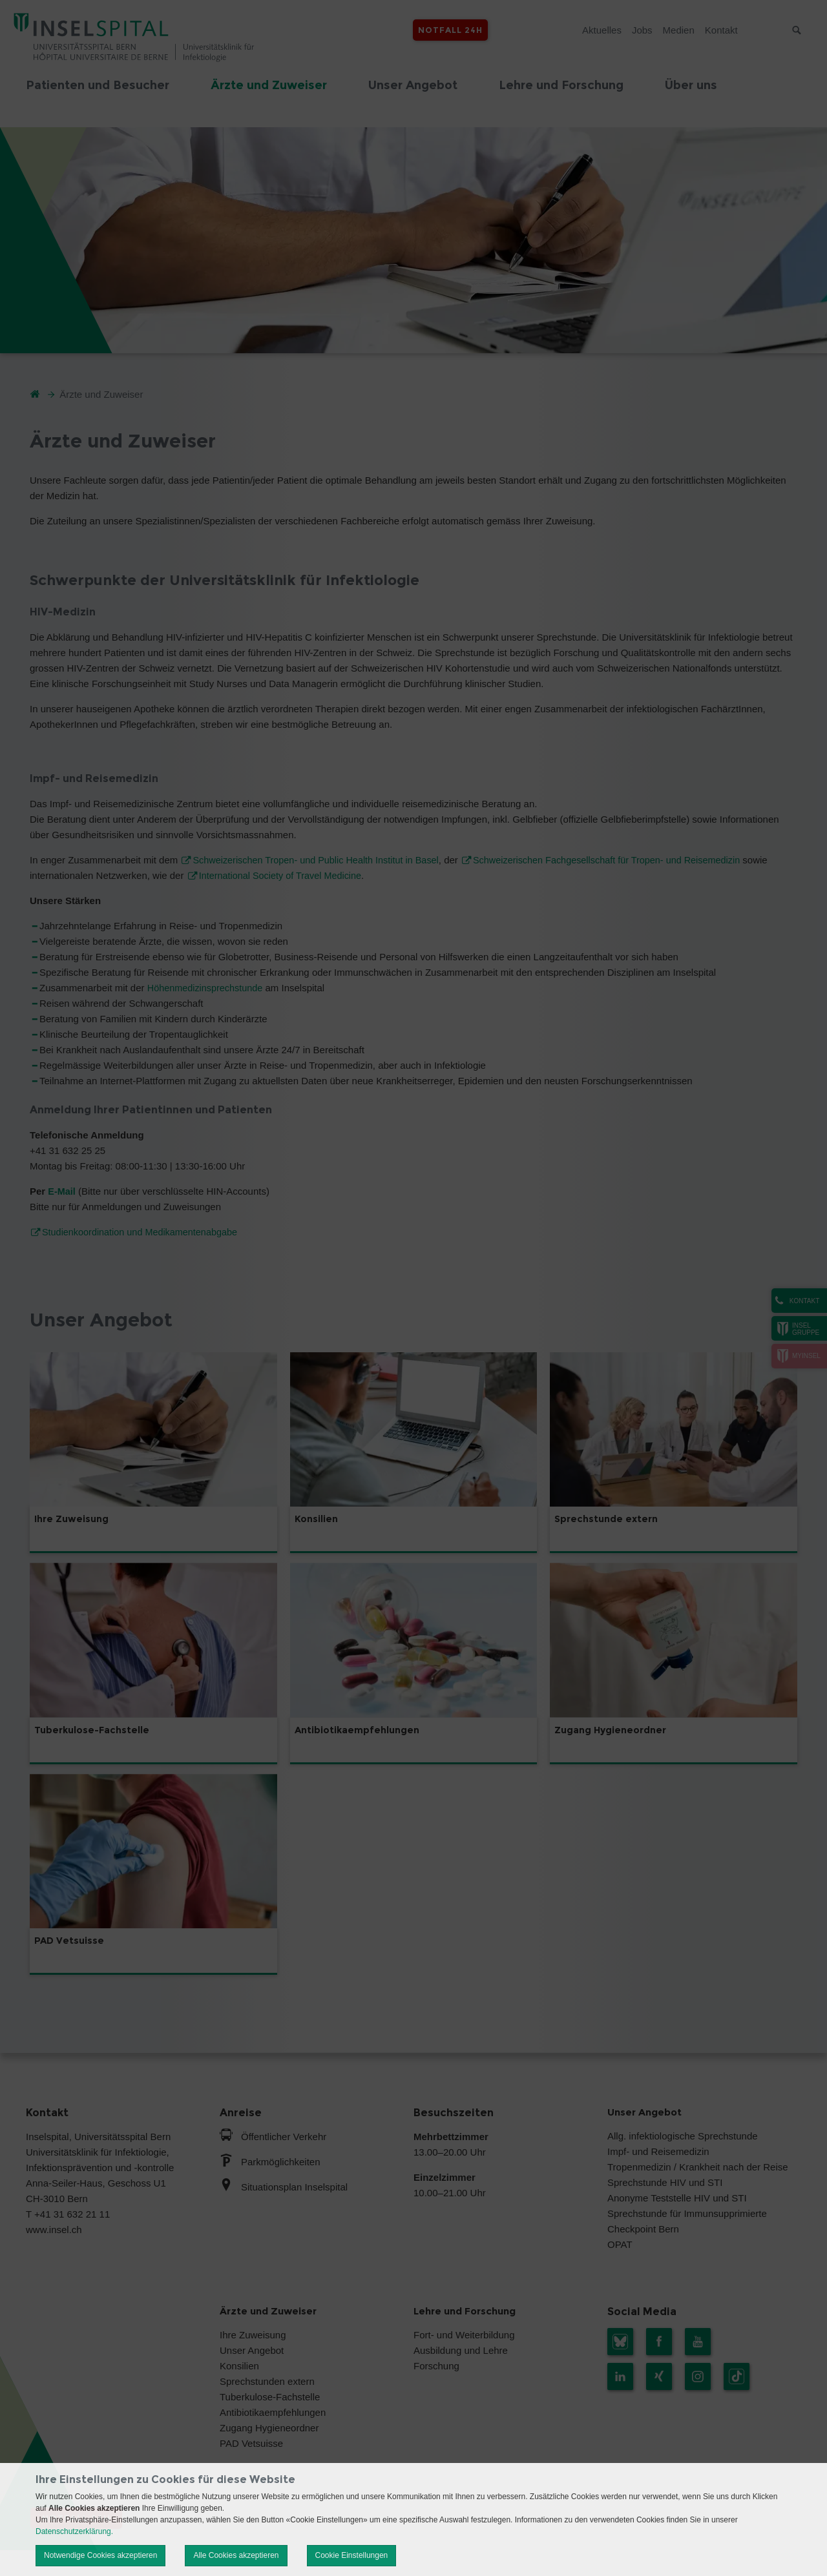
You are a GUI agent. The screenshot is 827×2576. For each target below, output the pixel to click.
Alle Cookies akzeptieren (235, 2555)
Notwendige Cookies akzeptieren (100, 2555)
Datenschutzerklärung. (74, 2531)
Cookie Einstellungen (351, 2555)
